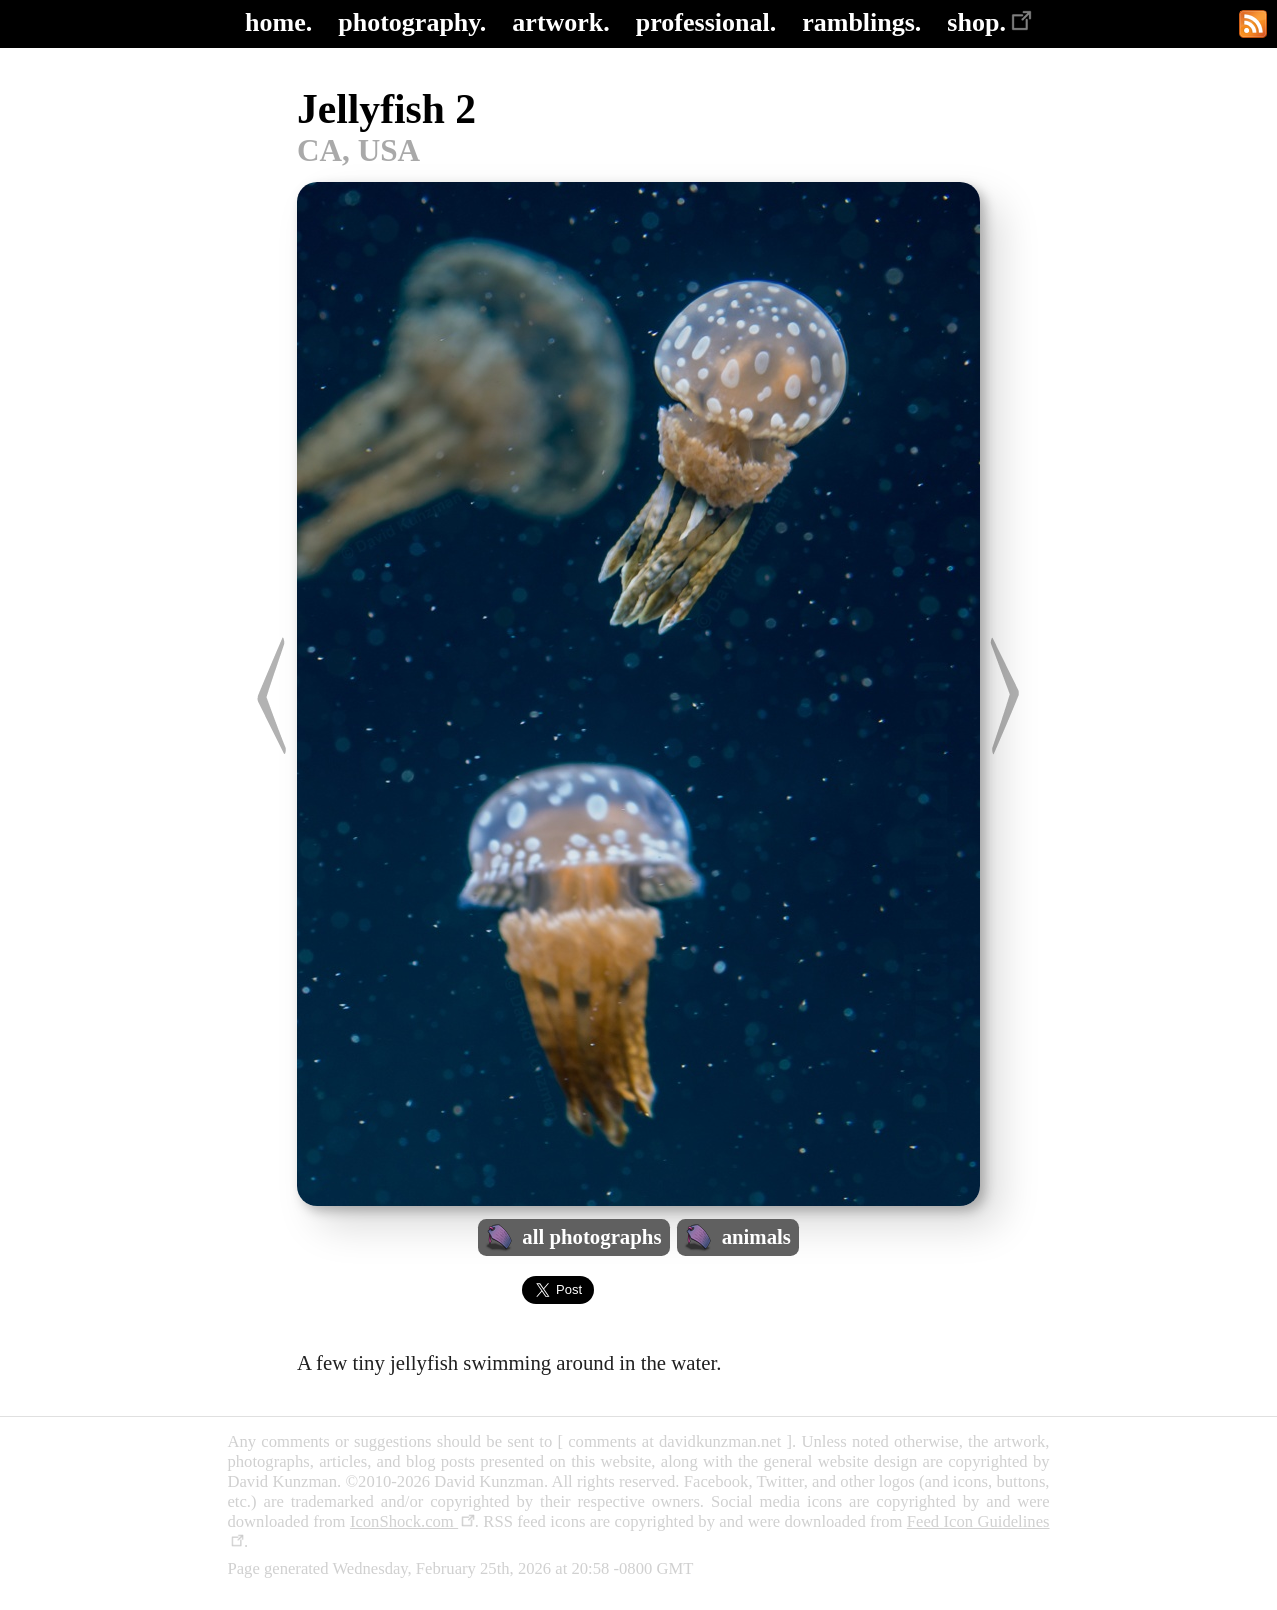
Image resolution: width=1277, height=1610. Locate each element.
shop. (989, 22)
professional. (706, 22)
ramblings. (861, 22)
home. (278, 22)
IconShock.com (412, 1521)
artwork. (560, 22)
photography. (412, 22)
